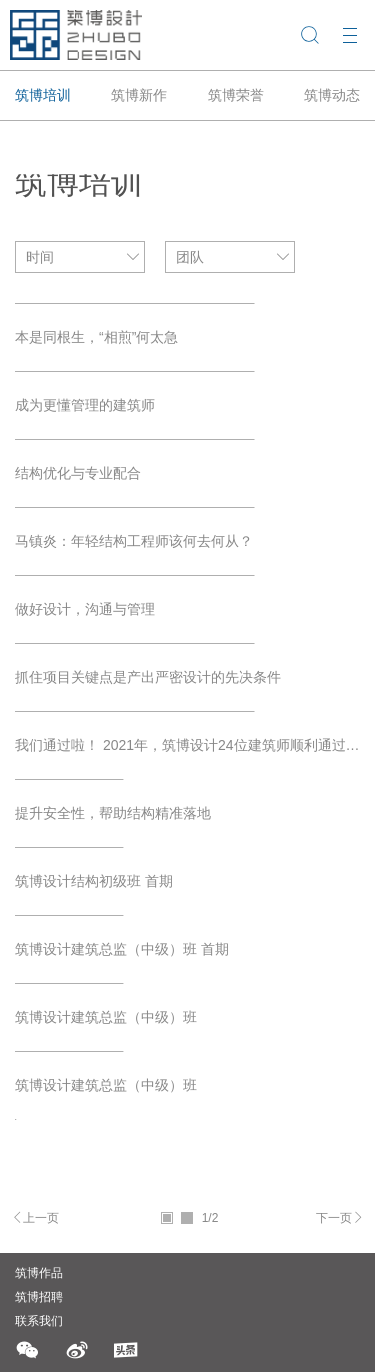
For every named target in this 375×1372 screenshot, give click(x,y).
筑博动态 (332, 95)
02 (187, 1218)
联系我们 (39, 1321)
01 (167, 1218)
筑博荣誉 (236, 95)
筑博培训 (43, 95)
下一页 (334, 1217)
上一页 (41, 1217)
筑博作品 (39, 1273)
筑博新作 (139, 95)
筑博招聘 (39, 1297)
